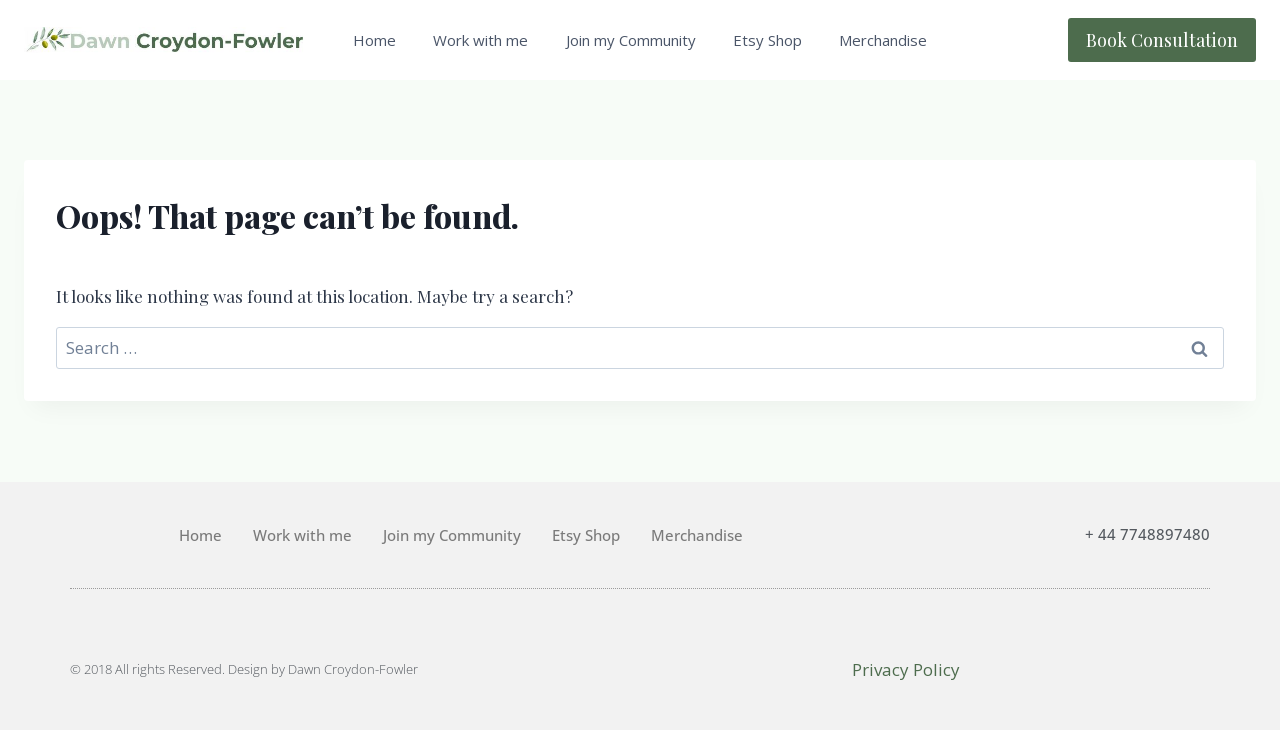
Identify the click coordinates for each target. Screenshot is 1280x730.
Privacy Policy (906, 669)
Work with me (480, 40)
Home (374, 40)
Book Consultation (1162, 40)
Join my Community (631, 40)
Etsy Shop (767, 40)
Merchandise (883, 40)
